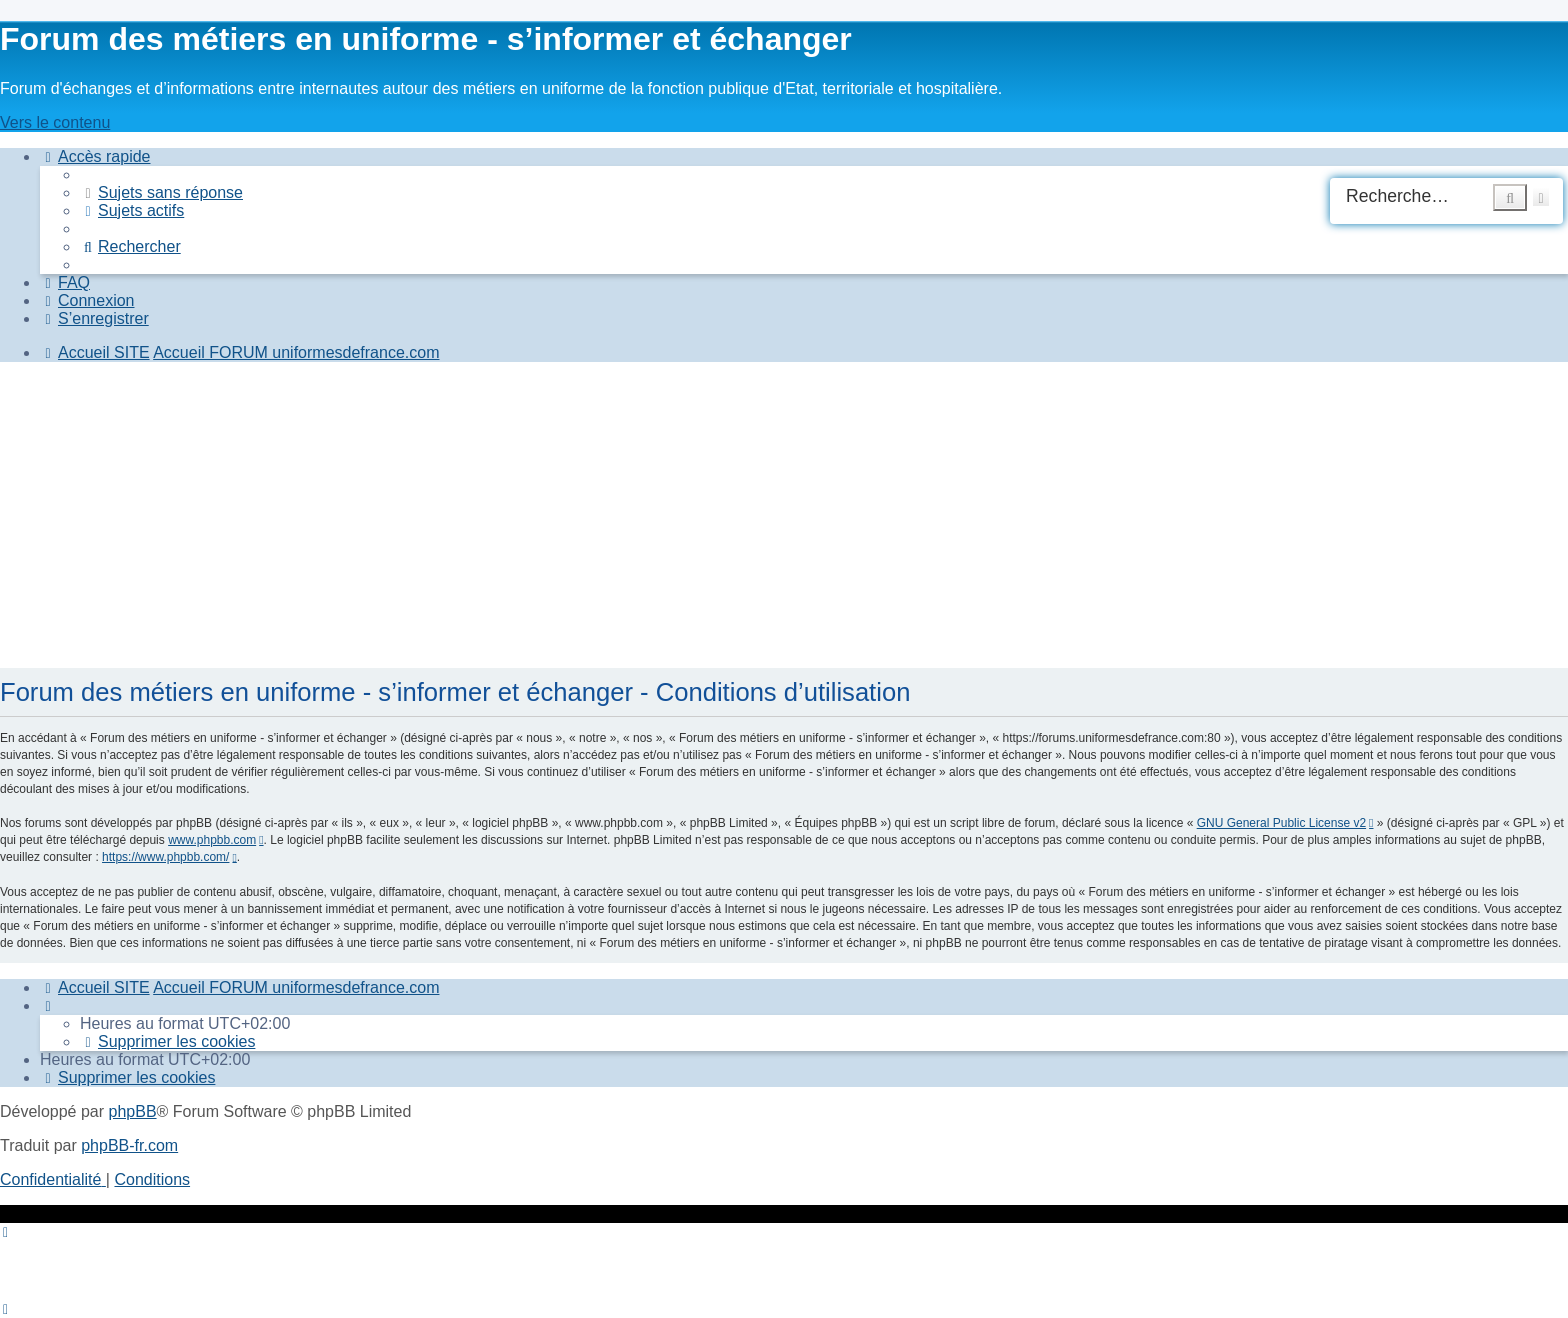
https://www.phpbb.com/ (165, 857)
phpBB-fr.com (129, 1145)
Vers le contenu (55, 122)
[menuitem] (161, 192)
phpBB (133, 1111)
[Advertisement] (600, 518)
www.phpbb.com (212, 840)
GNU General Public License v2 (1281, 823)
